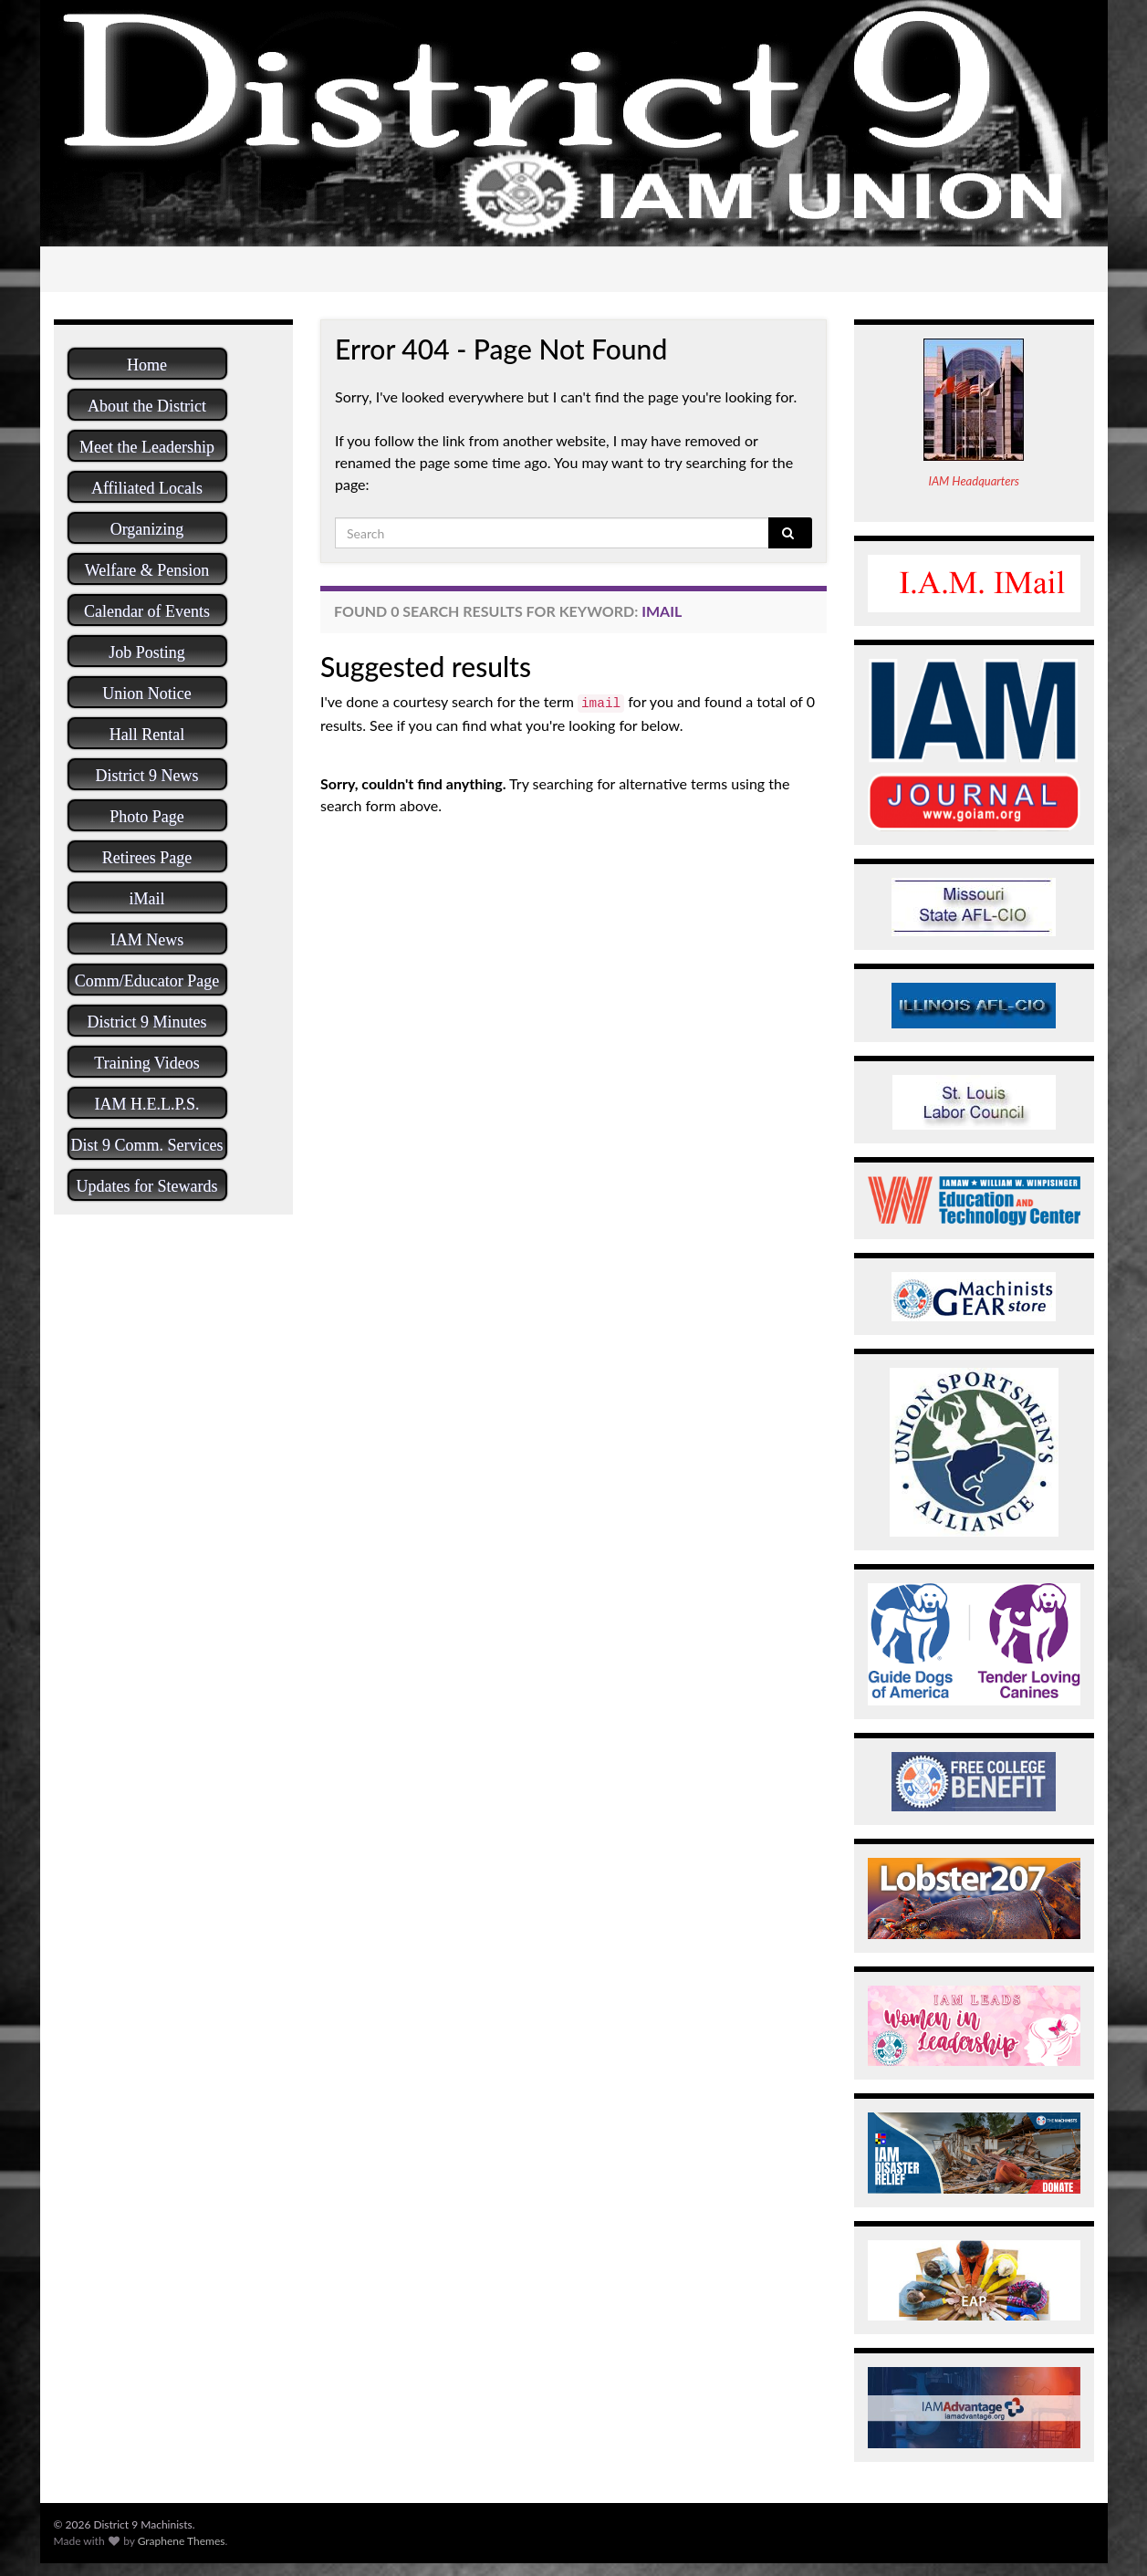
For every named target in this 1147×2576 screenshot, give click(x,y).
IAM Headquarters (973, 481)
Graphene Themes (181, 2541)
